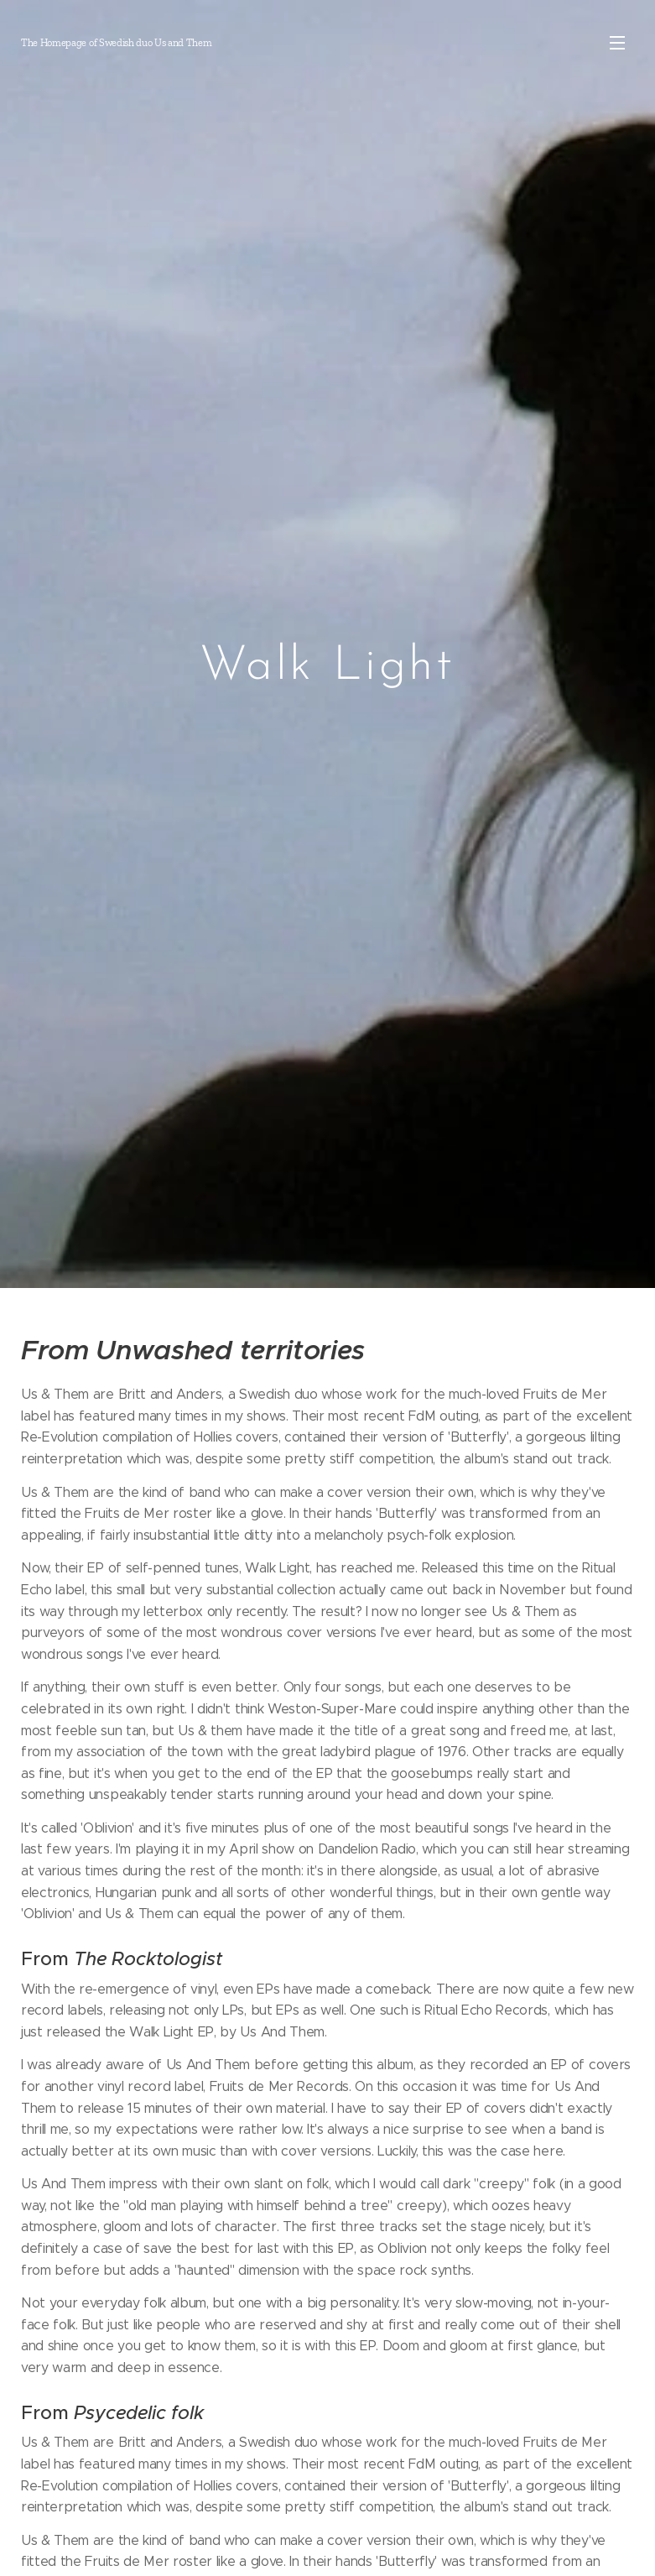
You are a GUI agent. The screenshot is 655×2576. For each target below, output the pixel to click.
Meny (617, 43)
